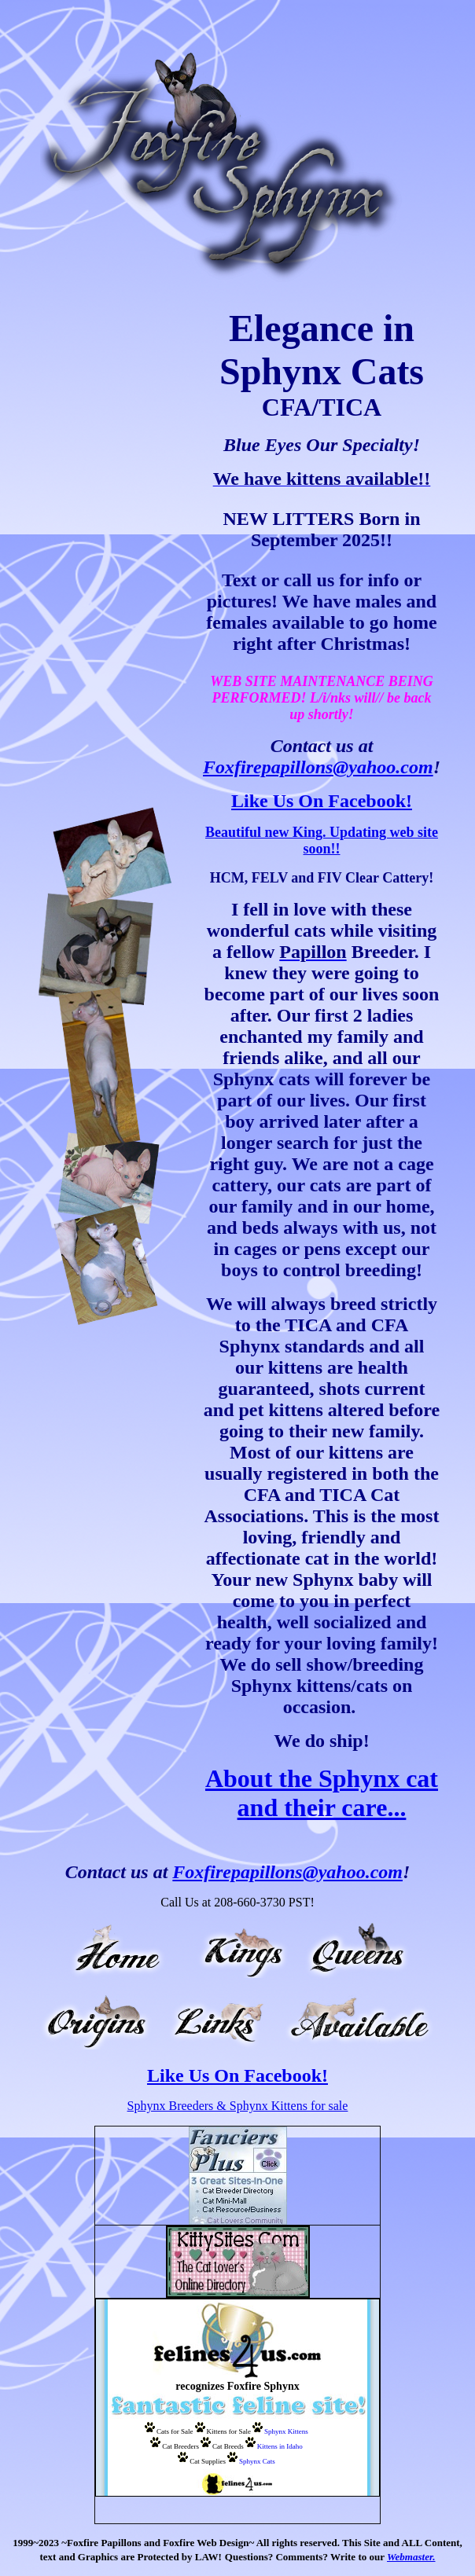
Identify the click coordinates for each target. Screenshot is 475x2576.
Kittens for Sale (229, 2431)
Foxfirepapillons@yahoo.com (318, 767)
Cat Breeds (228, 2446)
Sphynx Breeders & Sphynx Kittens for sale (237, 2105)
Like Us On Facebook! (321, 801)
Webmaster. (411, 2557)
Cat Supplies (208, 2461)
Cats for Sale (174, 2431)
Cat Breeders (180, 2446)
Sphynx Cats (257, 2461)
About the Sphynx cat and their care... (321, 1793)
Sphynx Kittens (286, 2431)
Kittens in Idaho (280, 2446)
